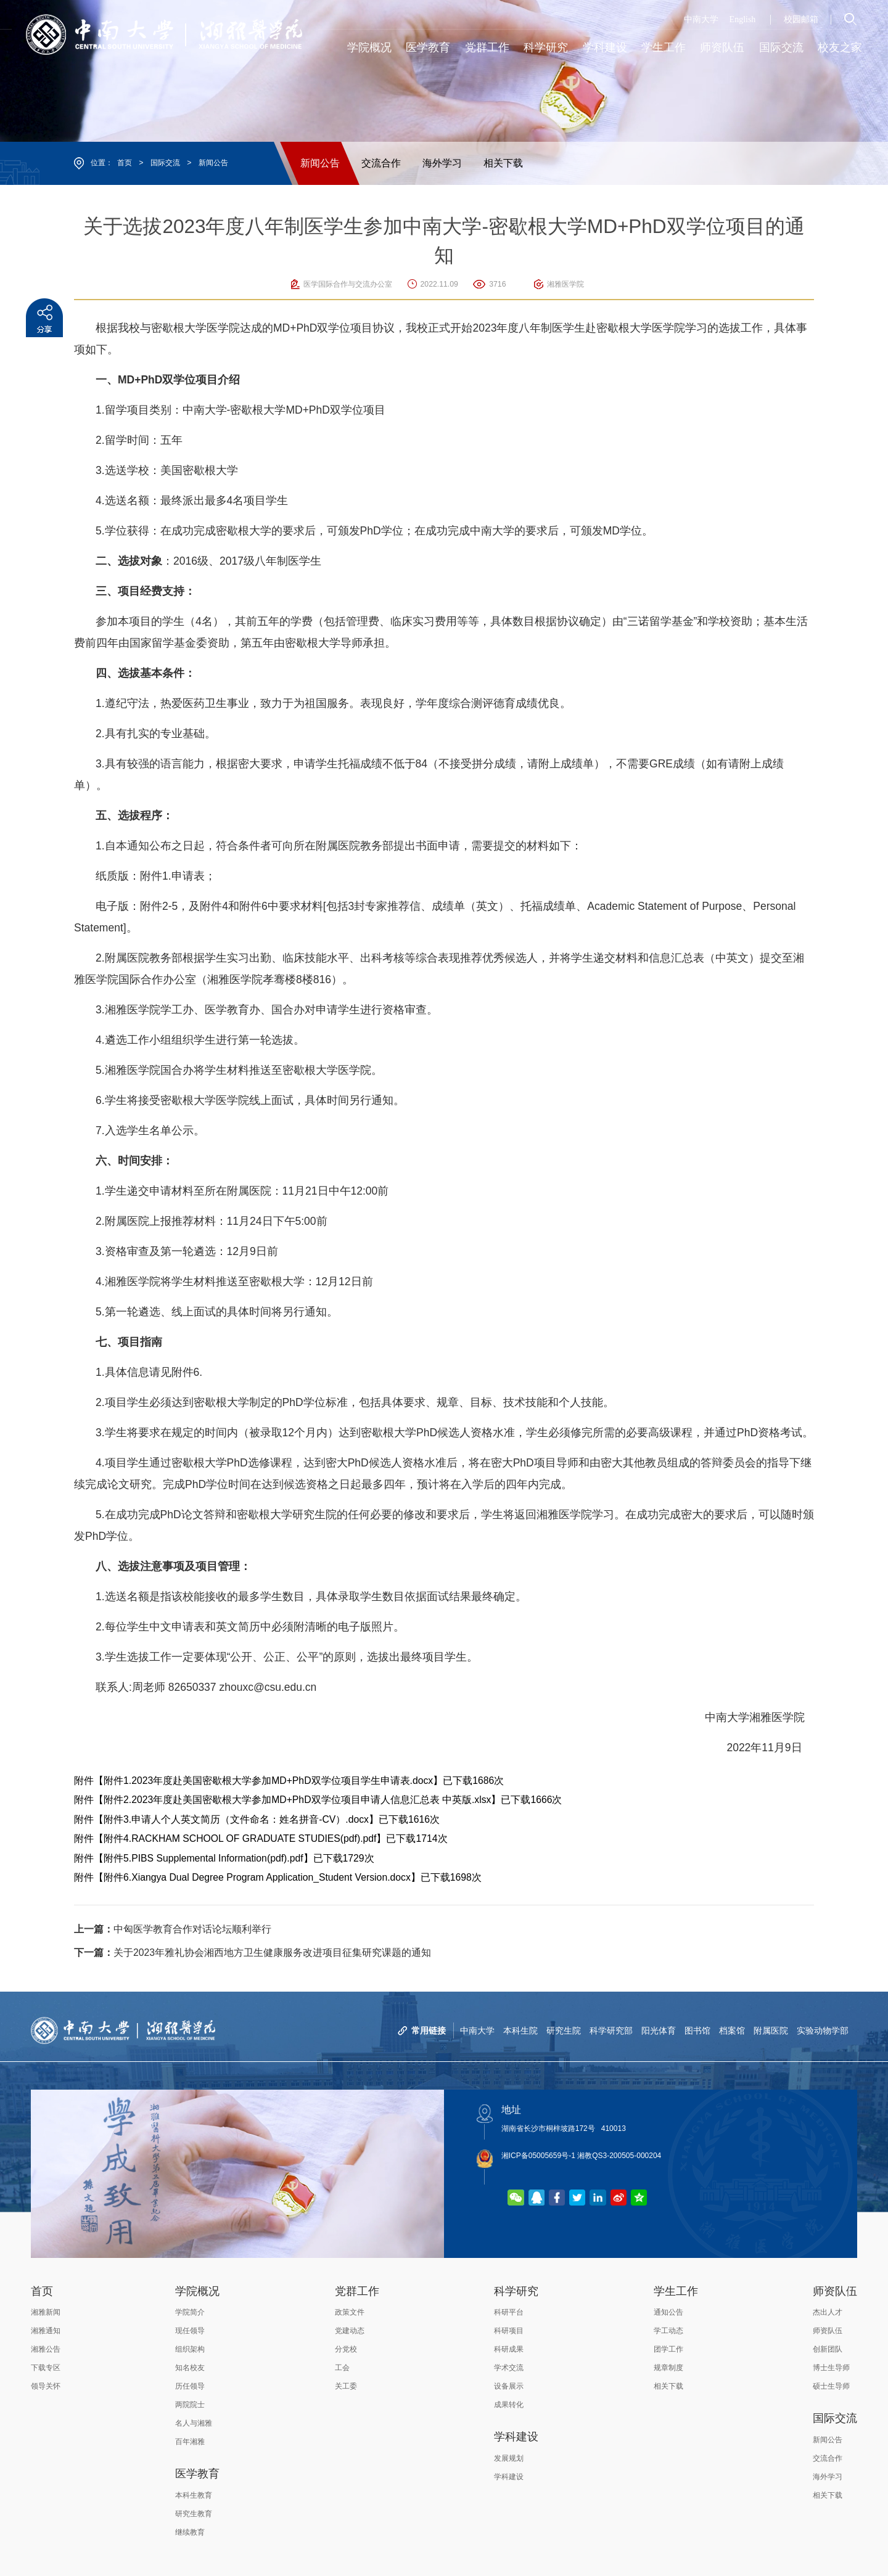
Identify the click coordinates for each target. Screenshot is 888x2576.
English (743, 19)
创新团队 (827, 2349)
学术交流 (509, 2367)
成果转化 (509, 2404)
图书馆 (697, 2030)
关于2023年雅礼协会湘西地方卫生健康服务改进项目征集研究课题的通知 (252, 1952)
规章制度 (668, 2367)
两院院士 (190, 2404)
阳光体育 (658, 2030)
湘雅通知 (45, 2330)
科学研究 (516, 2291)
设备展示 (509, 2386)
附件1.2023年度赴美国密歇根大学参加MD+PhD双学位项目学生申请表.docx (268, 1780)
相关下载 (503, 163)
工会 (342, 2367)
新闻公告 (213, 162)
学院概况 (197, 2291)
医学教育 (197, 2474)
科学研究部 (611, 2030)
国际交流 (165, 162)
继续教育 (190, 2532)
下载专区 (45, 2367)
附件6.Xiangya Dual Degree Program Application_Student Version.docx (257, 1877)
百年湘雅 (190, 2441)
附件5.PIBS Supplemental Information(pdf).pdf (203, 1858)
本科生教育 (193, 2495)
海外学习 (442, 163)
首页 (124, 162)
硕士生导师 (831, 2386)
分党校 (346, 2349)
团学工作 (668, 2349)
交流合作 (381, 163)
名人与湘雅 (193, 2423)
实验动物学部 (823, 2030)
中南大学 (701, 19)
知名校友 (190, 2367)
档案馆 (732, 2030)
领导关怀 (45, 2386)
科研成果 (509, 2349)
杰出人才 (827, 2312)
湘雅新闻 (45, 2312)
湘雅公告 (45, 2349)
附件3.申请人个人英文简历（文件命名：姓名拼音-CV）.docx (236, 1819)
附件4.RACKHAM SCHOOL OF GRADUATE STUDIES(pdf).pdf (240, 1838)
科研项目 (509, 2330)
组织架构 (190, 2349)
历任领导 (190, 2386)
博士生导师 (831, 2367)
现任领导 (190, 2330)
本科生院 (520, 2030)
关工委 (346, 2386)
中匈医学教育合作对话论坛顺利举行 (172, 1929)
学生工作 (676, 2291)
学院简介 (190, 2312)
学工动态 (668, 2330)
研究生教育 (193, 2513)
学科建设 (516, 2437)
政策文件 (349, 2312)
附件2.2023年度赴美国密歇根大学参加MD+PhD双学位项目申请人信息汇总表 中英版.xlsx (297, 1799)
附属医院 (771, 2030)
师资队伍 (835, 2291)
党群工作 (357, 2291)
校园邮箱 (801, 19)
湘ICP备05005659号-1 (538, 2155)
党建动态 (349, 2330)
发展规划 (509, 2458)
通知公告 (668, 2312)
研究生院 (563, 2030)
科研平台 (509, 2312)
